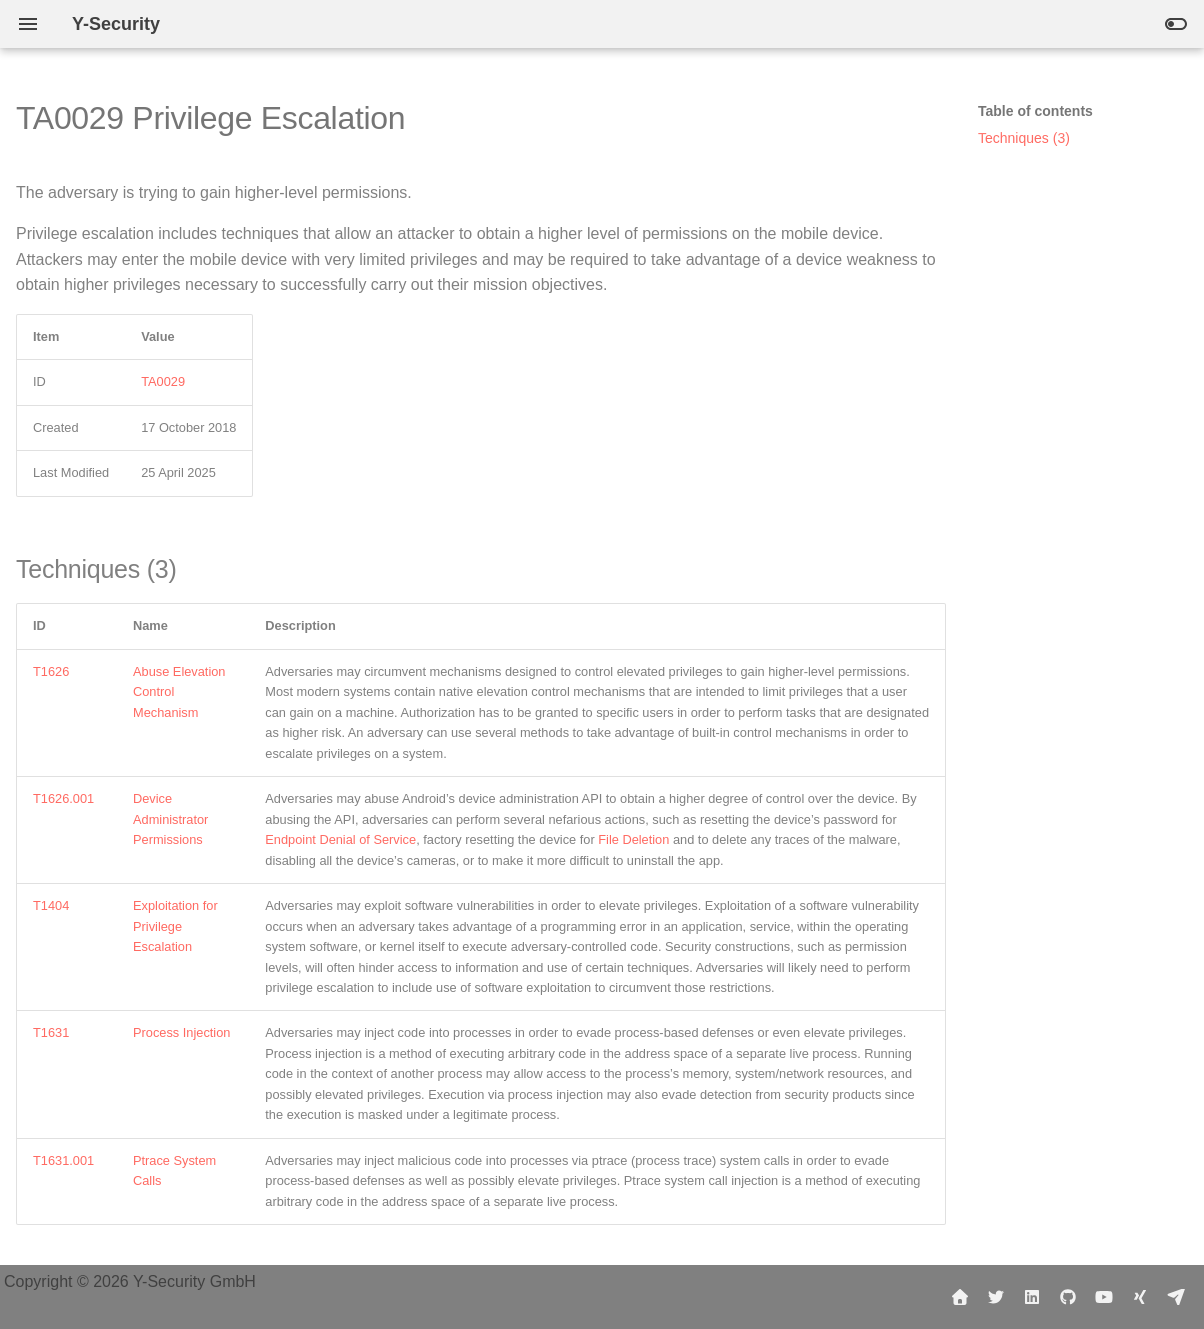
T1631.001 (63, 1160)
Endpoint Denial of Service (340, 839)
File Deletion (633, 839)
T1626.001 (63, 798)
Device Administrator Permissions (170, 819)
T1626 (51, 671)
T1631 (51, 1032)
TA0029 (163, 381)
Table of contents (1035, 111)
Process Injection (181, 1032)
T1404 (51, 905)
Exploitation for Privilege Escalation (175, 926)
